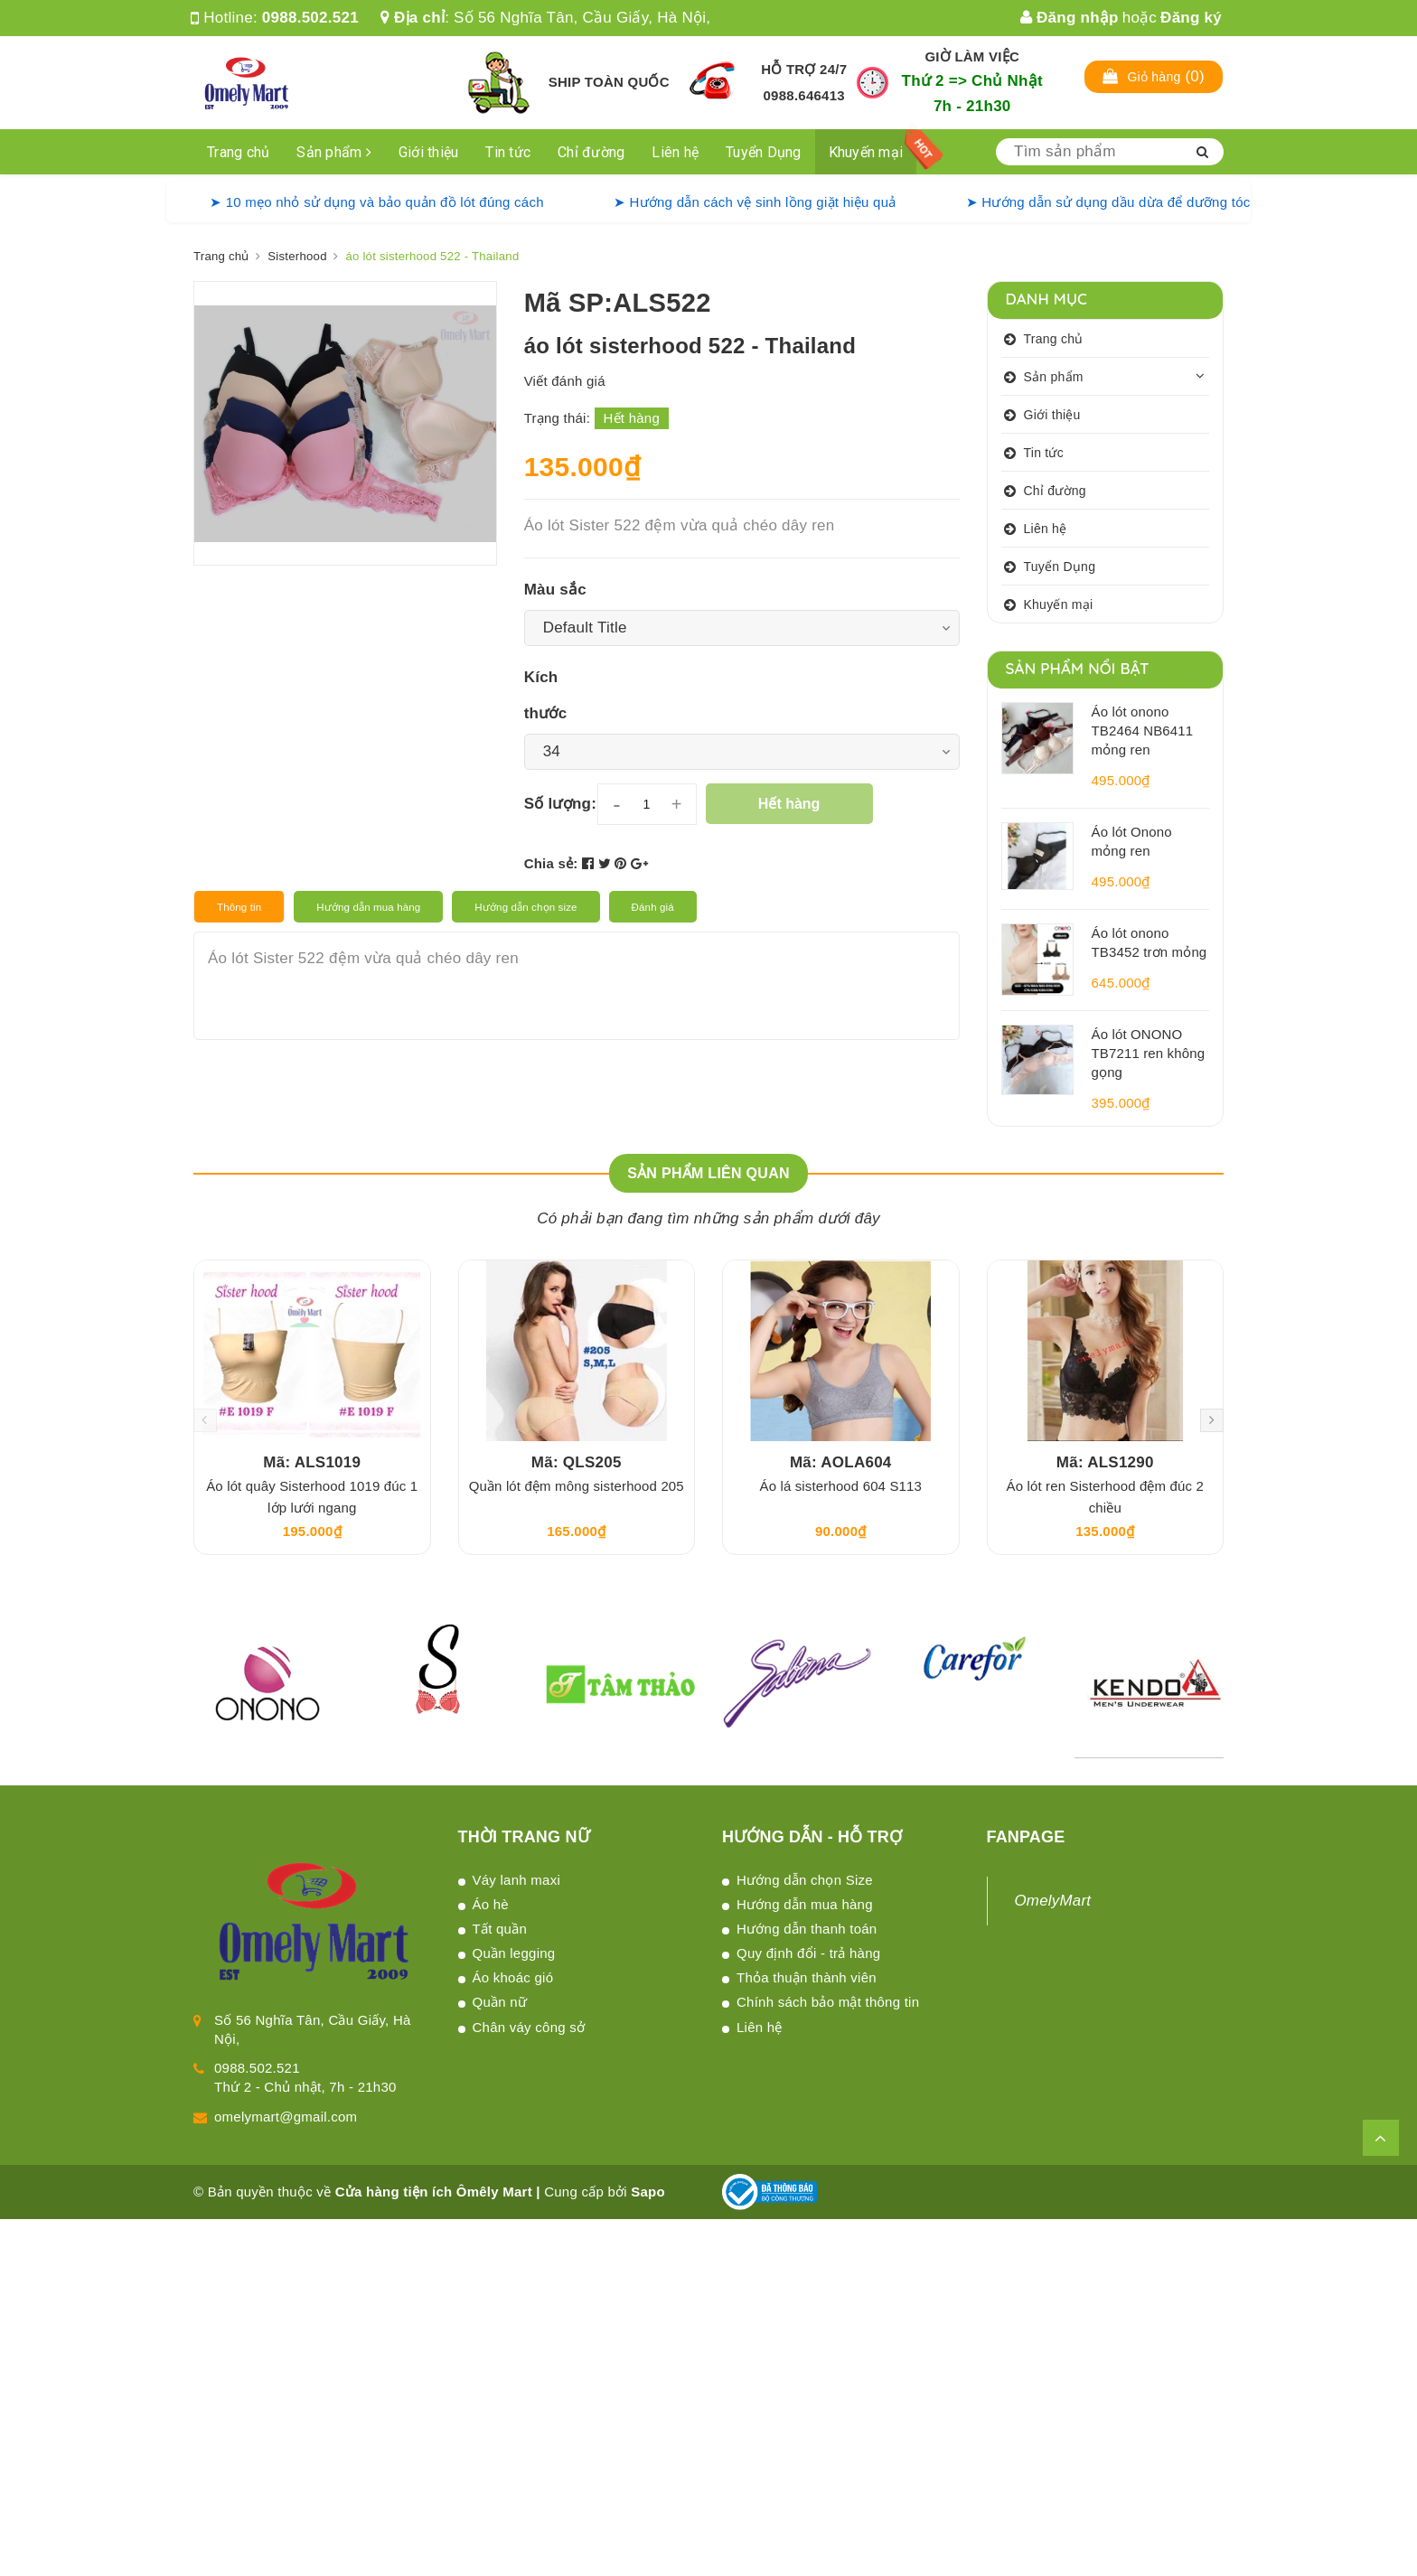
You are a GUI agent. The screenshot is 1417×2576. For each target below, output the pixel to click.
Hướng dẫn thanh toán (807, 1928)
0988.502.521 (310, 17)
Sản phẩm (333, 152)
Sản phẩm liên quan (708, 1173)
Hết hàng (789, 803)
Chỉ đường (591, 152)
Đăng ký (1191, 17)
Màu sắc (555, 589)
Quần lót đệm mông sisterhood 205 (576, 1486)
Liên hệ (675, 152)
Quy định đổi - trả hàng (808, 1953)
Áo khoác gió (513, 1977)
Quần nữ (500, 2001)
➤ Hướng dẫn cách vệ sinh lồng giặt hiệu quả (755, 202)
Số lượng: (560, 803)
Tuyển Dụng (764, 152)
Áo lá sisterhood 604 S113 (840, 1486)
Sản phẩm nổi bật (1078, 668)
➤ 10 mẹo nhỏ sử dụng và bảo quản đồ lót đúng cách (377, 202)
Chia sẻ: (551, 863)
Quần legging (514, 1953)
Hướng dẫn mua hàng (805, 1904)
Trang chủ (238, 152)
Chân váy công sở (529, 2027)
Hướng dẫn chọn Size (805, 1880)
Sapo (648, 2191)
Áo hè (491, 1904)
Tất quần (500, 1928)
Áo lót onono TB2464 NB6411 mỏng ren (1143, 730)
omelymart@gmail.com (285, 2116)
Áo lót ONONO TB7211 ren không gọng (1149, 1053)
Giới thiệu (429, 152)
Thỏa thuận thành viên (807, 1977)
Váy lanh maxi (516, 1880)
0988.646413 (804, 95)
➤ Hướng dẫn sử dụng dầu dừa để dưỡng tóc (1108, 202)
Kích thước (546, 695)
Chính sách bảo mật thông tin (828, 2001)
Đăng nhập (1069, 17)
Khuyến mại (866, 152)
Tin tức (507, 152)
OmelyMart (1053, 1900)
